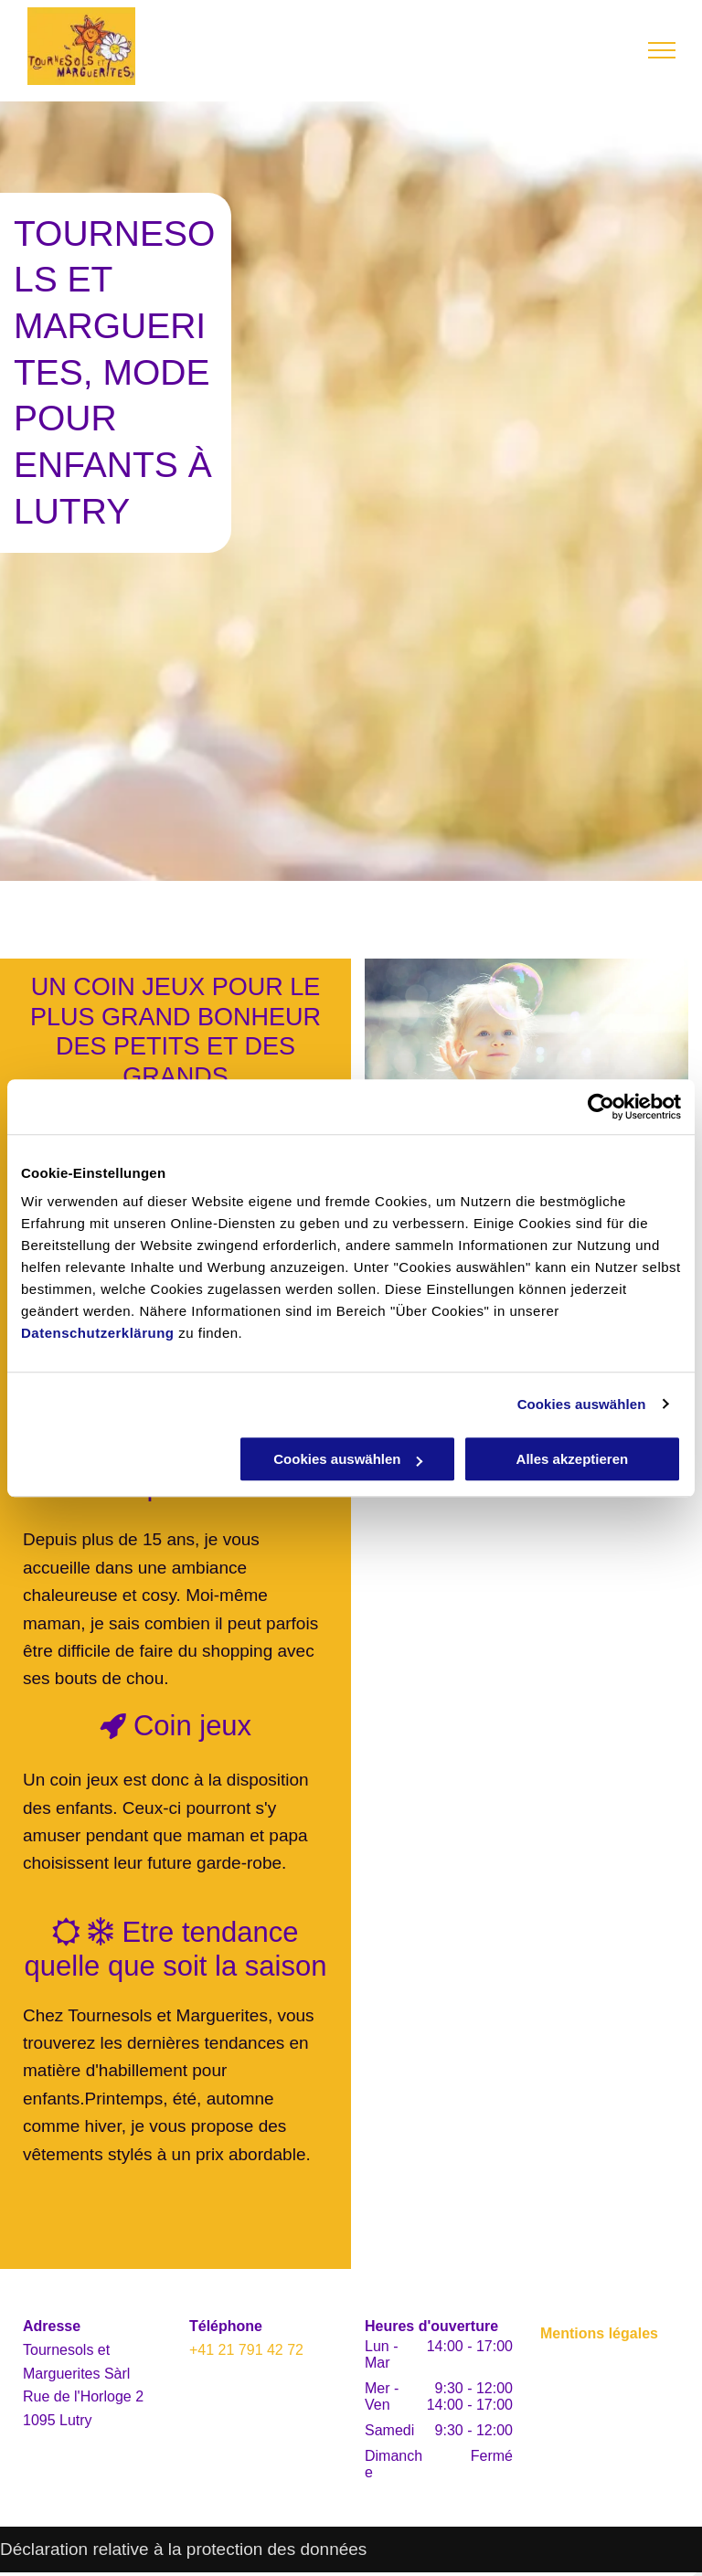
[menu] (662, 50)
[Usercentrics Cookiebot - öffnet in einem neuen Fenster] (601, 1106)
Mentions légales (599, 2333)
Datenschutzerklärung (98, 1333)
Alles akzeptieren (572, 1459)
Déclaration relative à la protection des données (183, 2549)
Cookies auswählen (581, 1404)
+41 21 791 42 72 (246, 2350)
